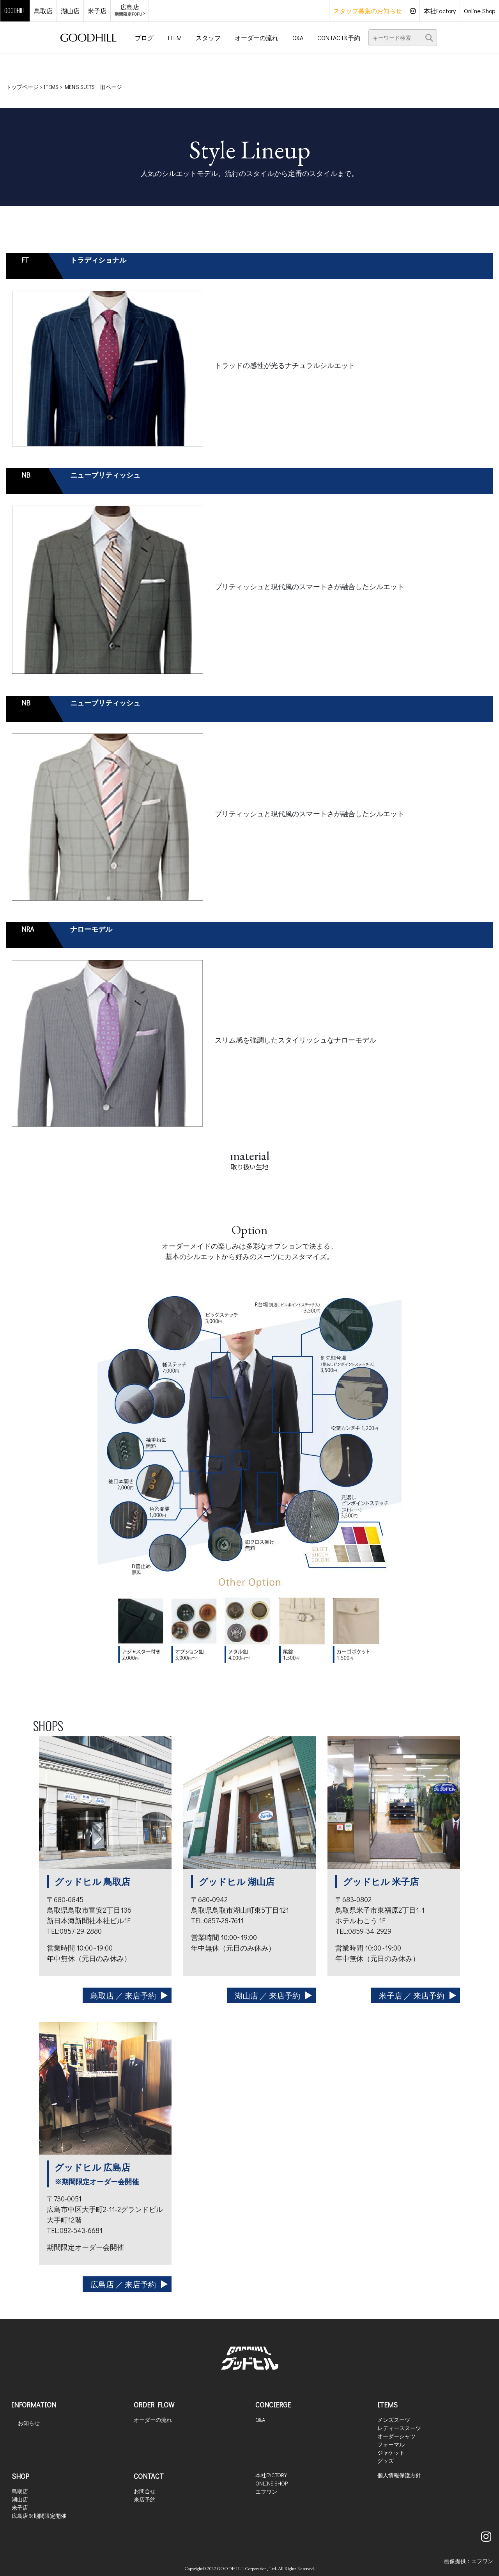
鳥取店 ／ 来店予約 (123, 1995)
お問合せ (145, 2491)
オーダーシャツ (396, 2436)
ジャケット (391, 2452)
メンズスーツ (393, 2419)
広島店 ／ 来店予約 (123, 2284)
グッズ (385, 2460)
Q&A (260, 2419)
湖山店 (20, 2499)
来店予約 (145, 2499)
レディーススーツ (399, 2428)
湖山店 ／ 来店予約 (267, 1995)
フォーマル (391, 2444)
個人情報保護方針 (399, 2475)
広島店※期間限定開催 (39, 2515)
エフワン (266, 2491)
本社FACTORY (271, 2475)
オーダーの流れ (153, 2419)
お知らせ (29, 2423)
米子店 (20, 2507)
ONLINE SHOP (271, 2483)
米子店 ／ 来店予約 (411, 1995)
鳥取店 (20, 2491)
